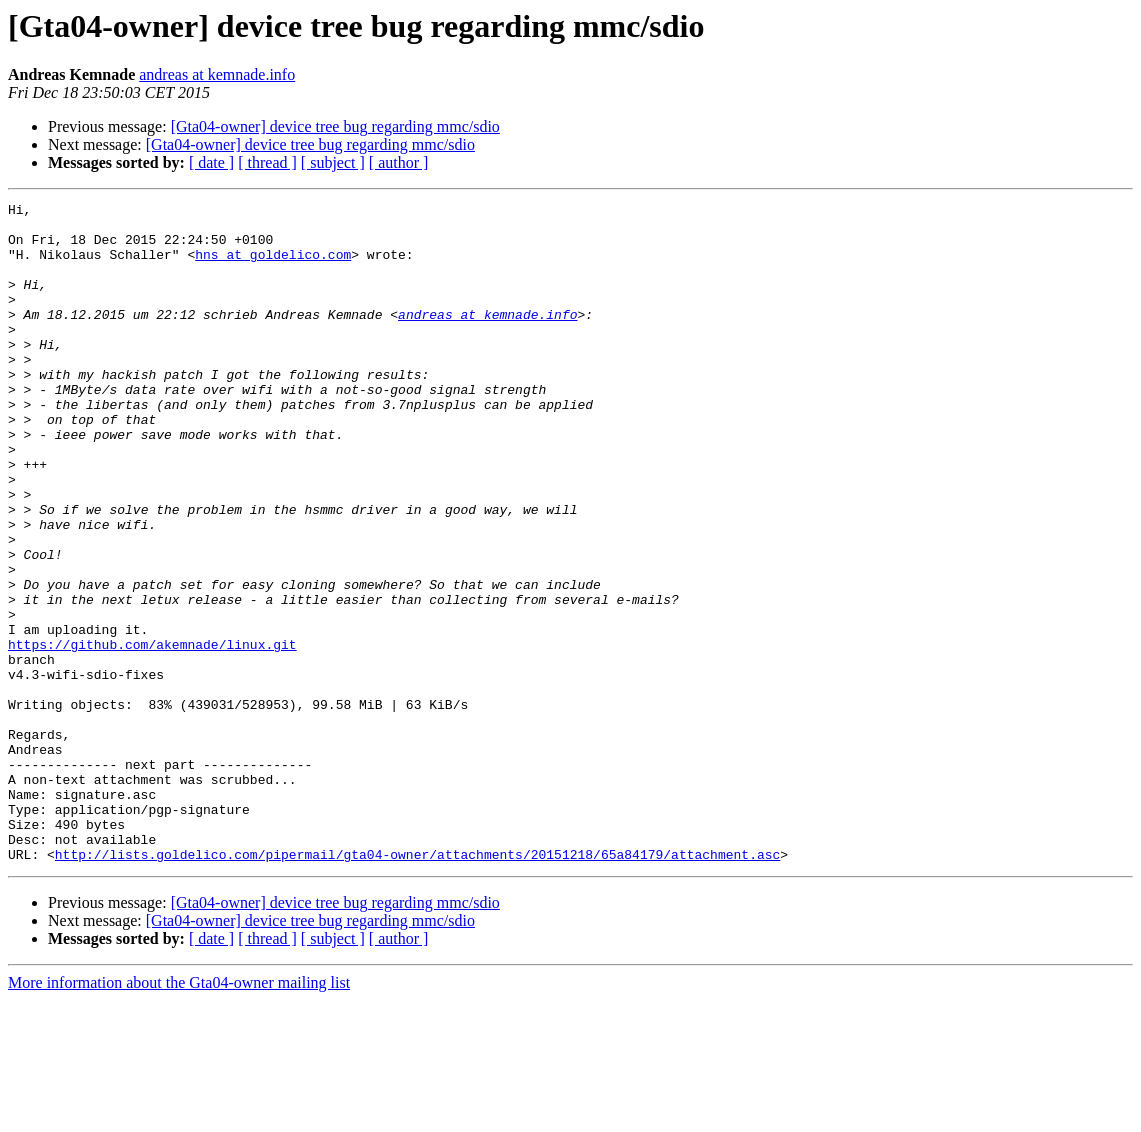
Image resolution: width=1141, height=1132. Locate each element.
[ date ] (211, 162)
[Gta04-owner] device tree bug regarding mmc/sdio (335, 126)
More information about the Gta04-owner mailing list (179, 1114)
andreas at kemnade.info (217, 74)
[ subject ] (333, 162)
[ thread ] (267, 162)
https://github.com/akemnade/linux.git (152, 734)
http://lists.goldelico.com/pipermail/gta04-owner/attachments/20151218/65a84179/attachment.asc (417, 986)
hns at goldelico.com (273, 266)
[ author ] (399, 162)
